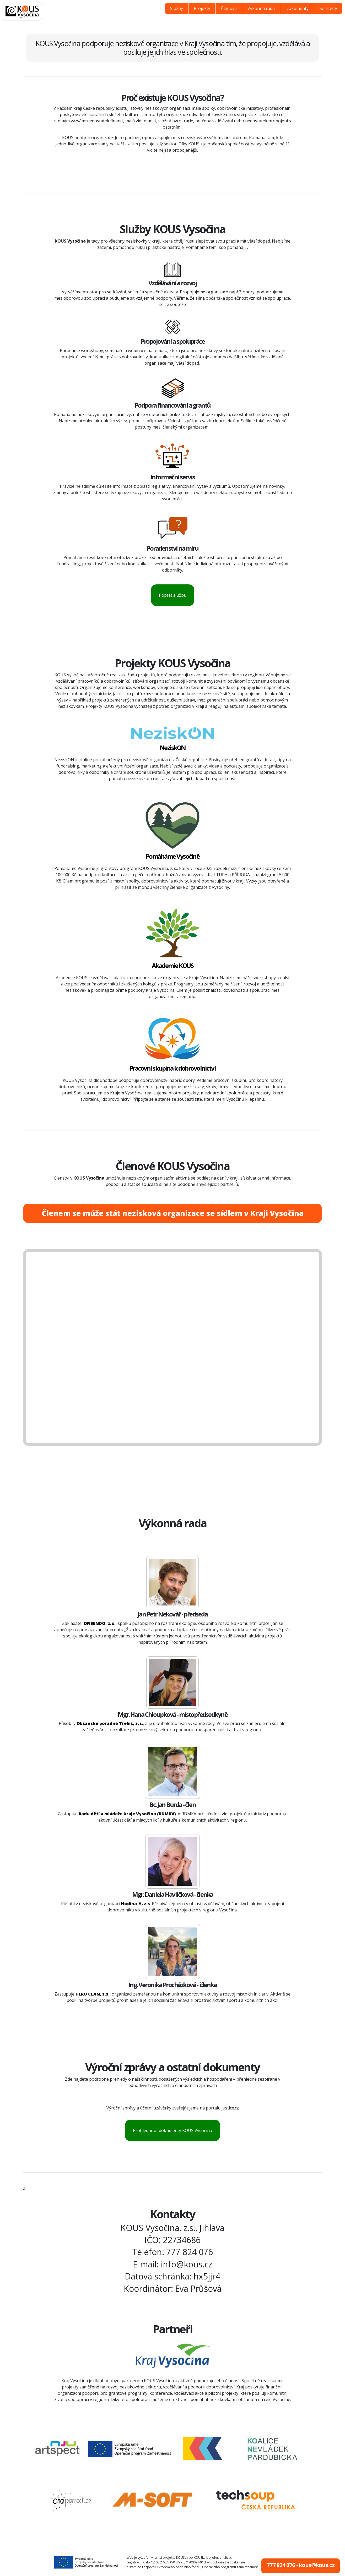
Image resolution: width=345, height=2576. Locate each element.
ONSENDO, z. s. (100, 1623)
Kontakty (328, 8)
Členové (229, 8)
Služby (176, 8)
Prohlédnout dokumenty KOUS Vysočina (172, 2130)
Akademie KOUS (172, 965)
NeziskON (173, 747)
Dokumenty (297, 8)
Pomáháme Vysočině (173, 856)
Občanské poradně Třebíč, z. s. (110, 1723)
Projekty (202, 8)
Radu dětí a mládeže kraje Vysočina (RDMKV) (127, 1814)
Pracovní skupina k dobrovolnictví (173, 1068)
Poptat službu (172, 595)
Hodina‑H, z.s (135, 1903)
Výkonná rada (261, 8)
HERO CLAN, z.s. (93, 1994)
